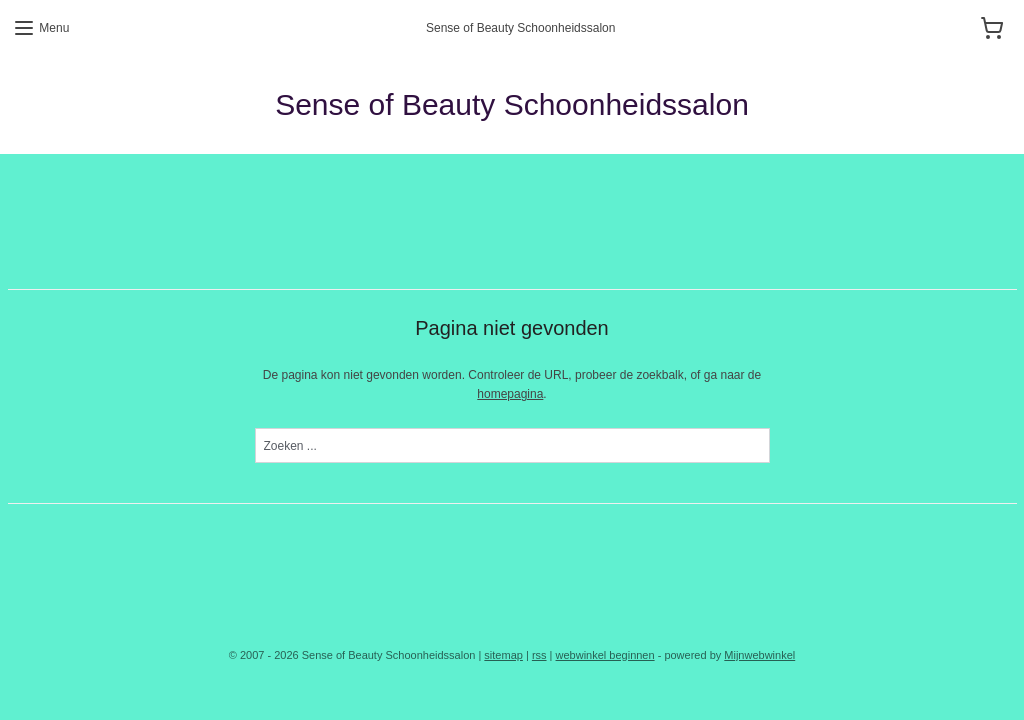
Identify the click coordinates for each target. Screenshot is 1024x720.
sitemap (503, 655)
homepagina (510, 394)
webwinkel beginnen (605, 655)
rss (539, 655)
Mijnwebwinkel (759, 655)
